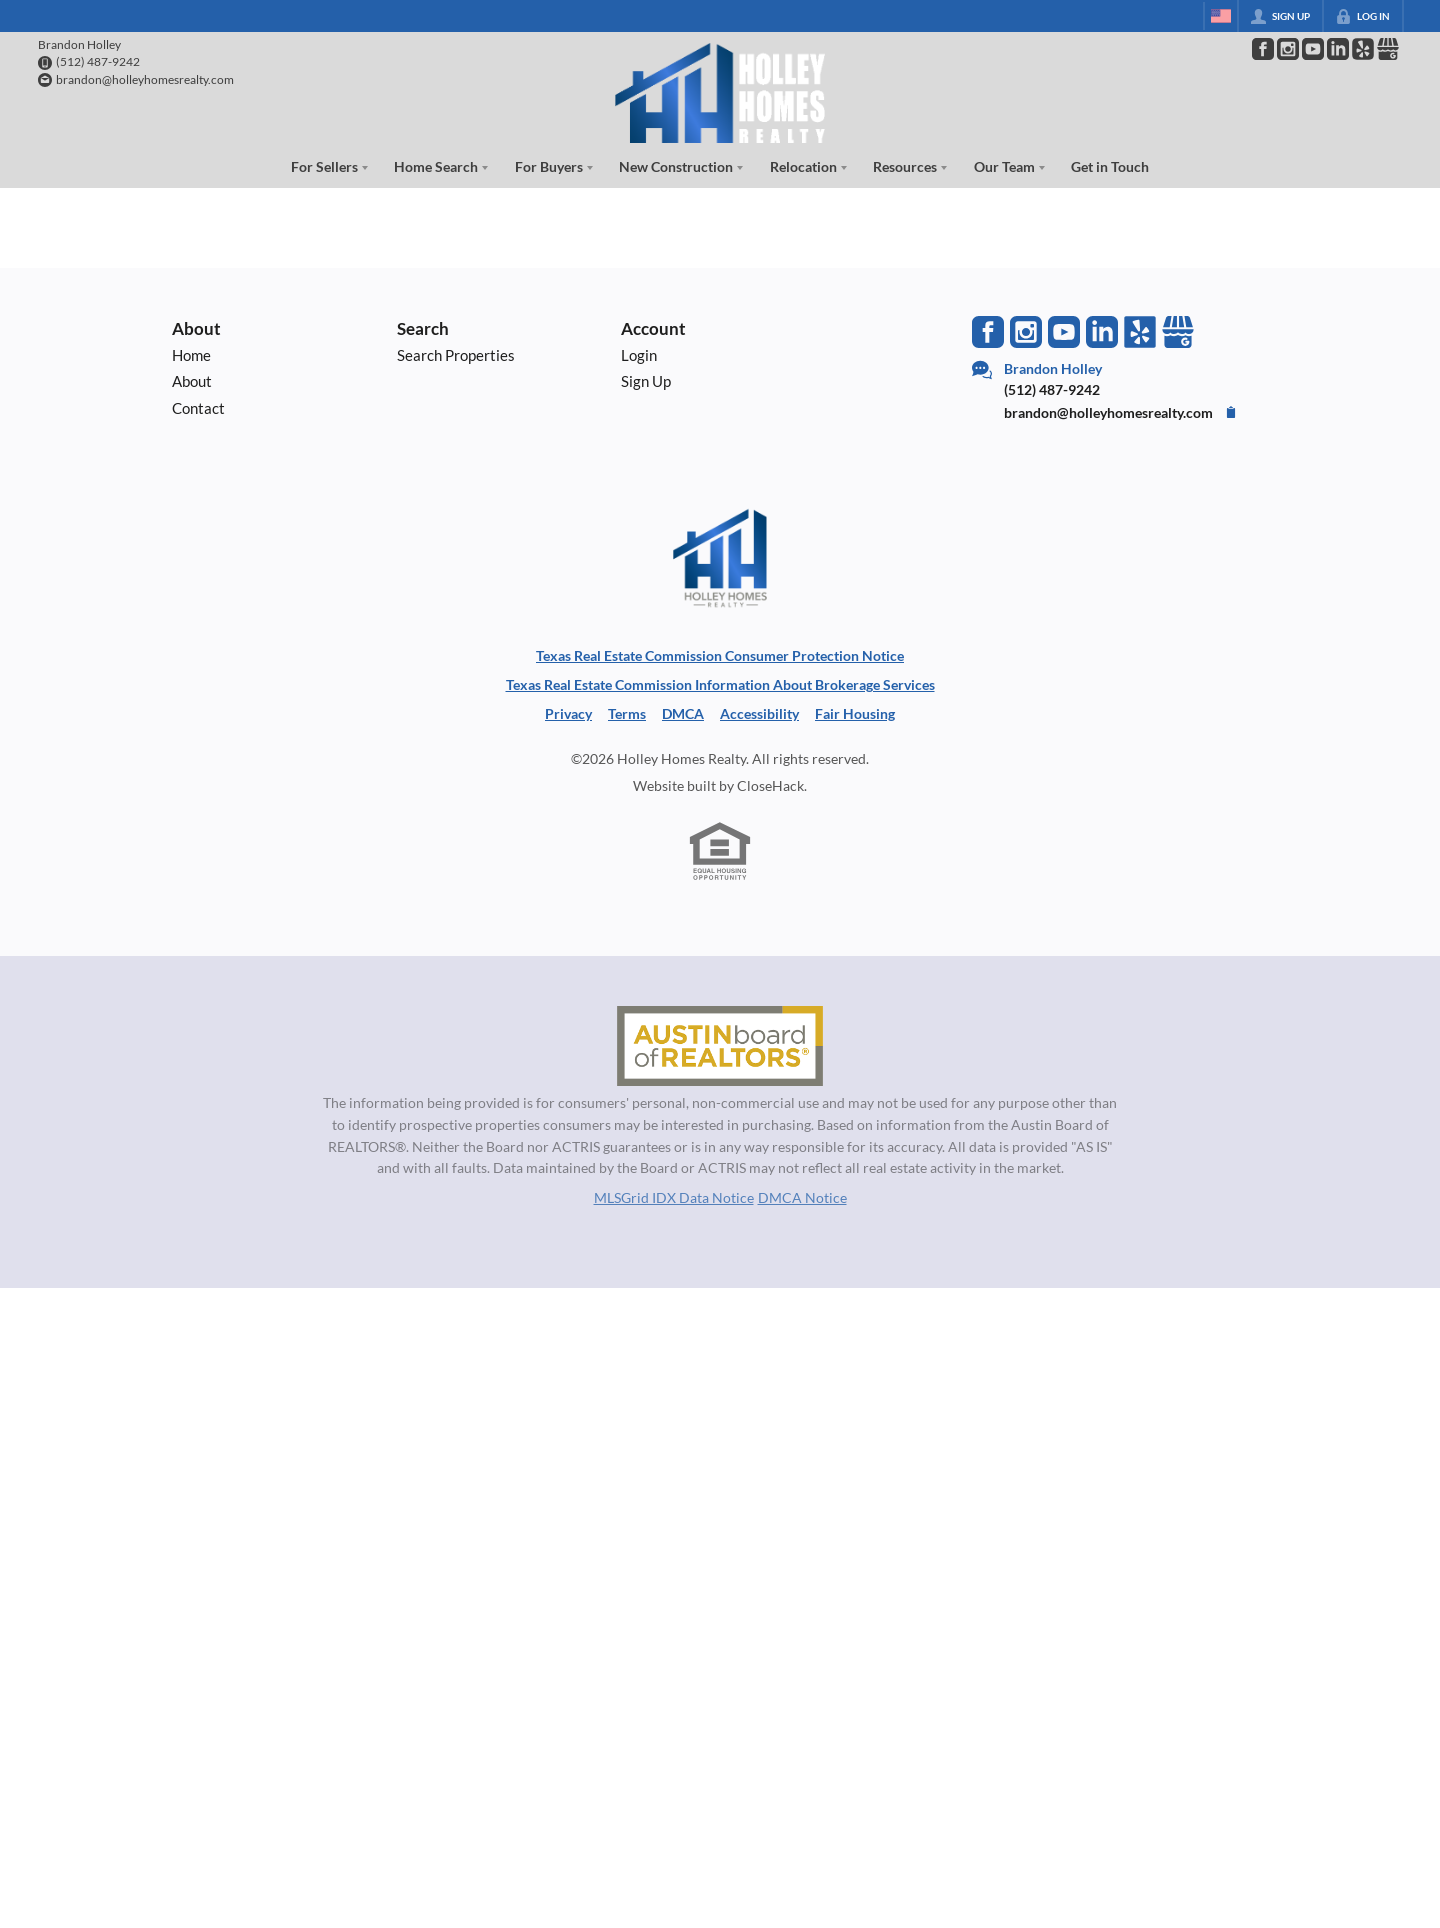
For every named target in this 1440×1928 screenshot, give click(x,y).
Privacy (568, 713)
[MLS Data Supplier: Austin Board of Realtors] (719, 1046)
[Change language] (1221, 16)
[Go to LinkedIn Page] (1338, 49)
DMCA (683, 713)
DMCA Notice (802, 1197)
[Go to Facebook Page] (1263, 49)
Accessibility (759, 713)
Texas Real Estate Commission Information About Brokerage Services (720, 684)
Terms (627, 713)
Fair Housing (855, 713)
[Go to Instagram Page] (1288, 49)
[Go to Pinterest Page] (1363, 49)
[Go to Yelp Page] (1140, 332)
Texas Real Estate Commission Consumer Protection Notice (720, 655)
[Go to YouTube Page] (1313, 49)
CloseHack (770, 785)
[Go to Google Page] (1388, 49)
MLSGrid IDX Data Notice (674, 1197)
